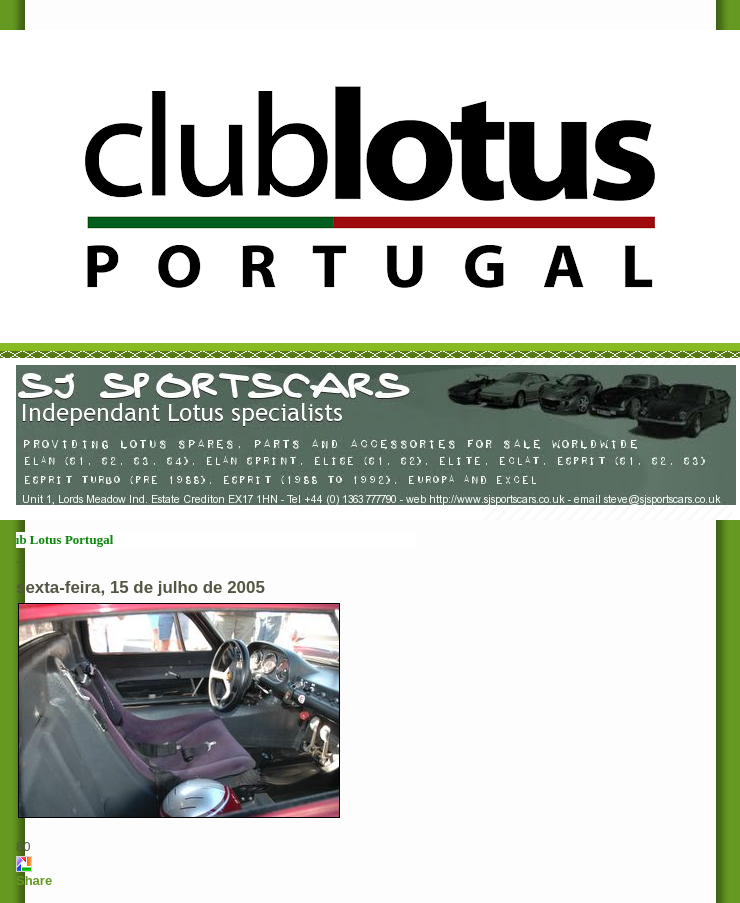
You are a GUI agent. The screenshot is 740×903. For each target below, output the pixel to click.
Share (34, 880)
